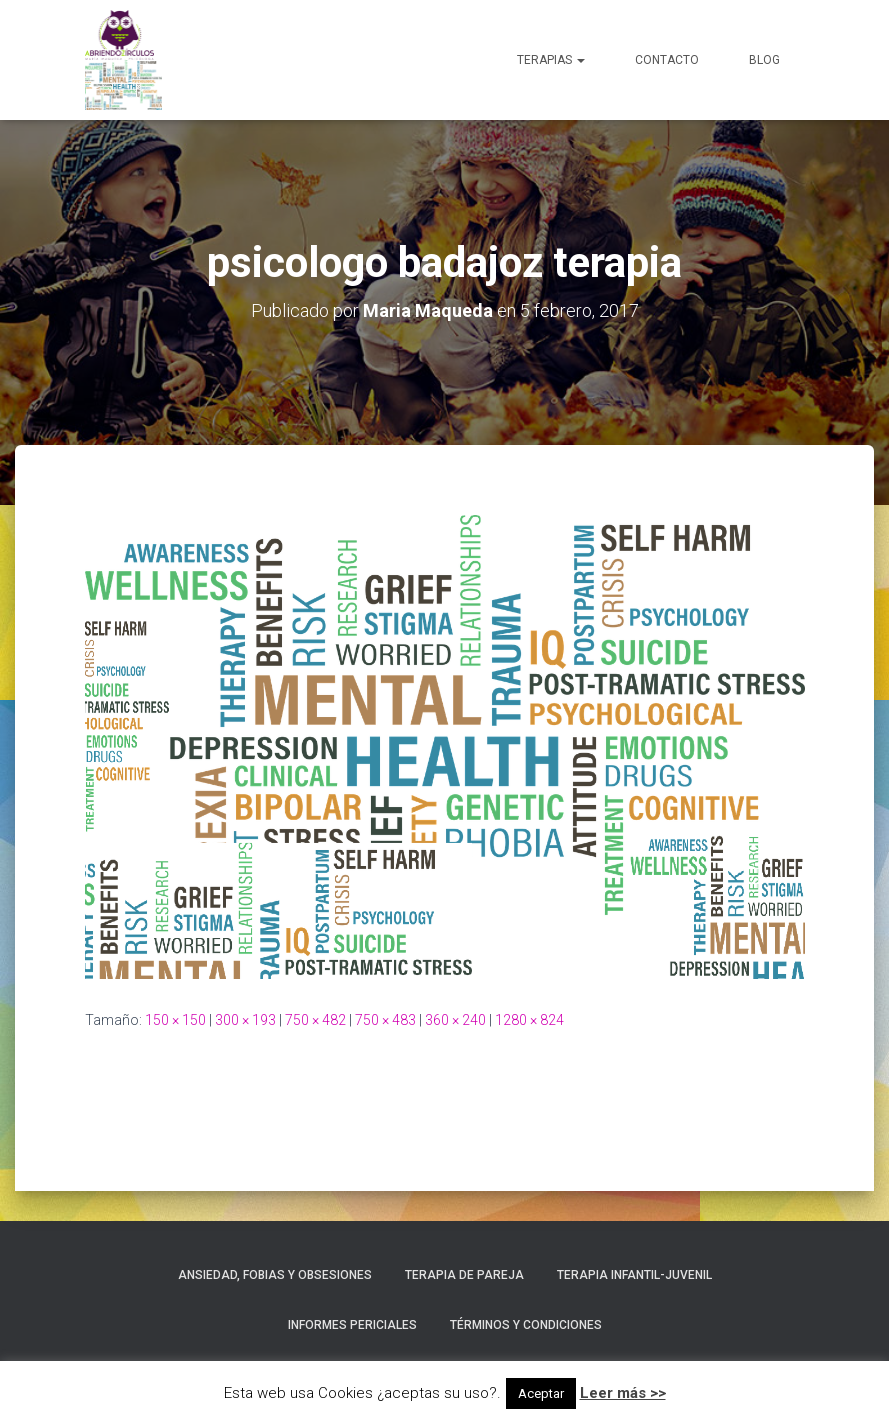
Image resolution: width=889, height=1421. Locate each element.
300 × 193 (245, 1020)
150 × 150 (175, 1020)
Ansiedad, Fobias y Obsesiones (275, 1275)
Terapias (551, 60)
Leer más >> (623, 1393)
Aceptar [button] (541, 1393)
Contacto (667, 60)
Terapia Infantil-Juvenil (634, 1275)
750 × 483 (385, 1020)
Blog (764, 60)
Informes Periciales (352, 1325)
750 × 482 (315, 1020)
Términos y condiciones (526, 1325)
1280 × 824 (529, 1020)
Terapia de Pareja (464, 1275)
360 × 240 (455, 1020)
